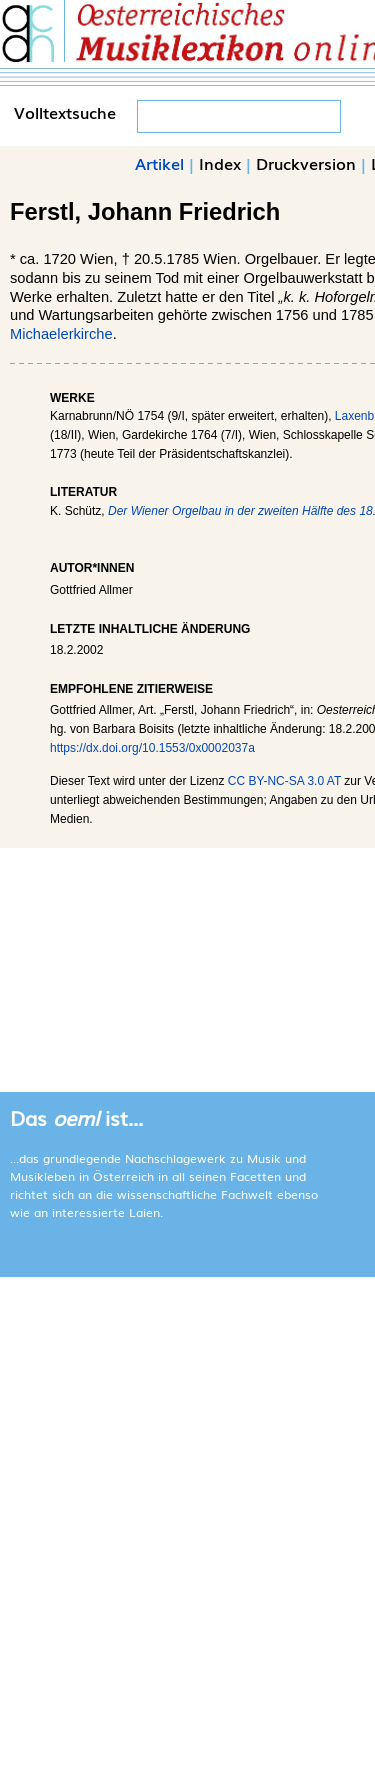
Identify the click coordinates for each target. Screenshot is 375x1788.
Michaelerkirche (61, 334)
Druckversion (306, 163)
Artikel (159, 163)
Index (220, 163)
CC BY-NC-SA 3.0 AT (284, 781)
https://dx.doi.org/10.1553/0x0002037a (152, 748)
